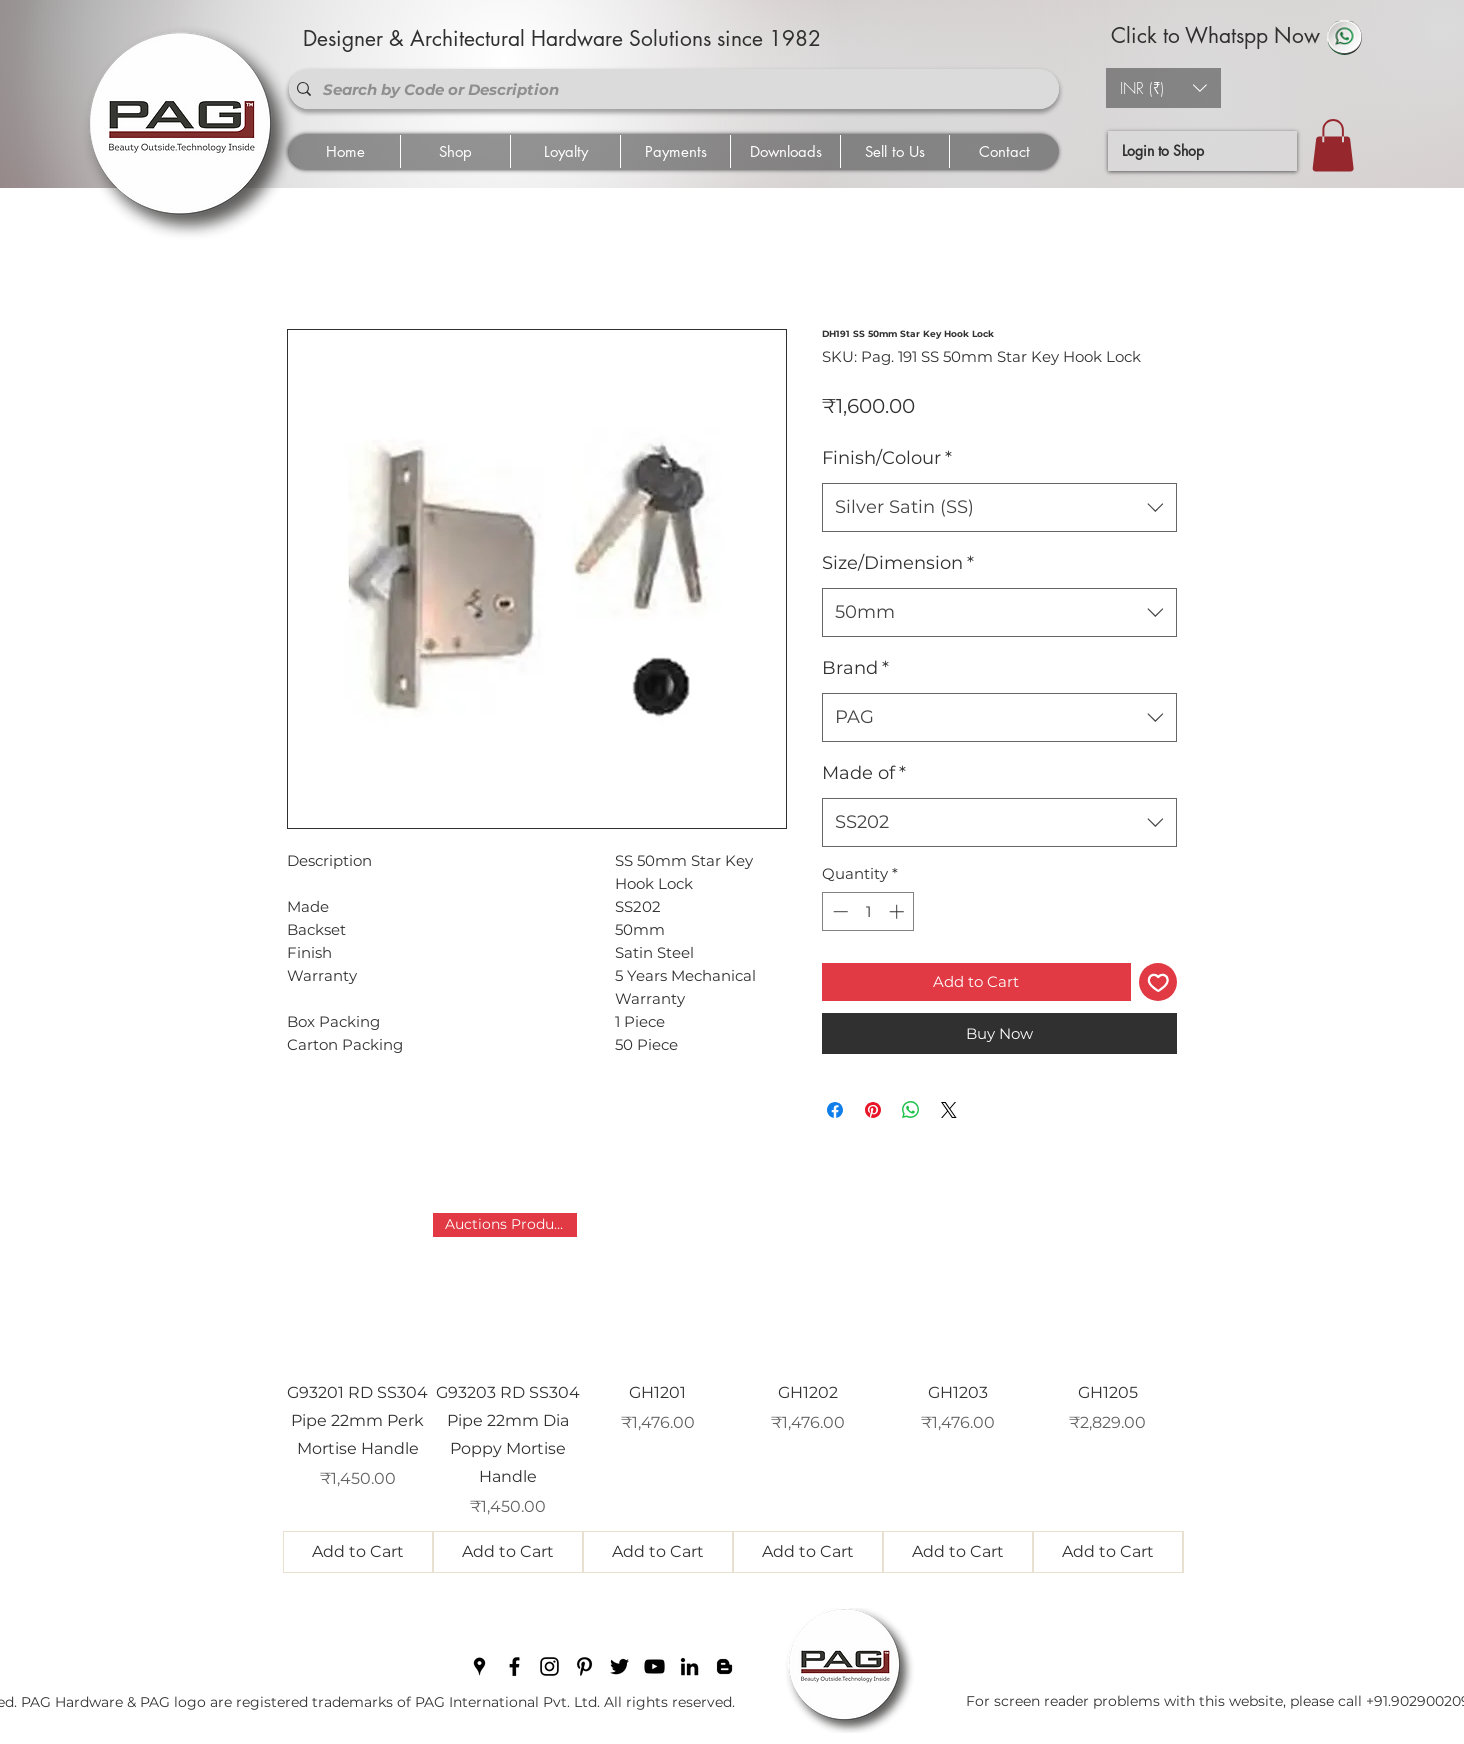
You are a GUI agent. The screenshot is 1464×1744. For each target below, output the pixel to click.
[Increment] (898, 911)
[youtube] (654, 1666)
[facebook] (514, 1666)
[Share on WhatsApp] (911, 1110)
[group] (733, 1393)
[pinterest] (584, 1666)
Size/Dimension (898, 563)
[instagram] (549, 1666)
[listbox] (1163, 88)
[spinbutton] (868, 911)
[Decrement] (838, 911)
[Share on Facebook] (835, 1110)
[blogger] (724, 1666)
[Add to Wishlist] (1158, 982)
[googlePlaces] (479, 1666)
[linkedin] (689, 1666)
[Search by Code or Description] (670, 89)
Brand (855, 668)
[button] (1163, 88)
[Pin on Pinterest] (873, 1110)
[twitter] (619, 1666)
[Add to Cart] (358, 1552)
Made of (864, 773)
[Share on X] (949, 1110)
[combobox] (999, 508)
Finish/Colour (887, 458)
